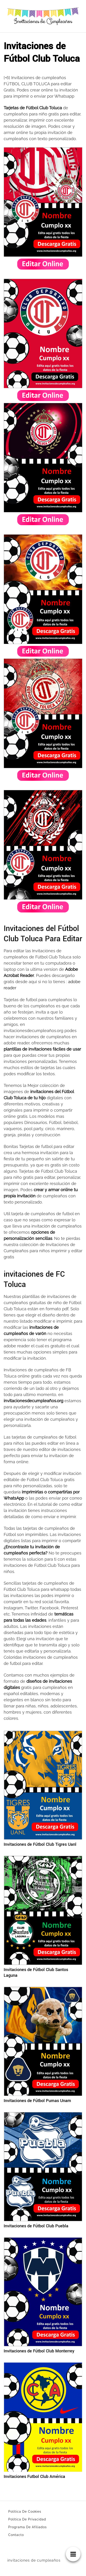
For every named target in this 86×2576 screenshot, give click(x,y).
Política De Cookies (24, 2511)
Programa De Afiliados (27, 2527)
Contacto (16, 2535)
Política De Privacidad (27, 2519)
